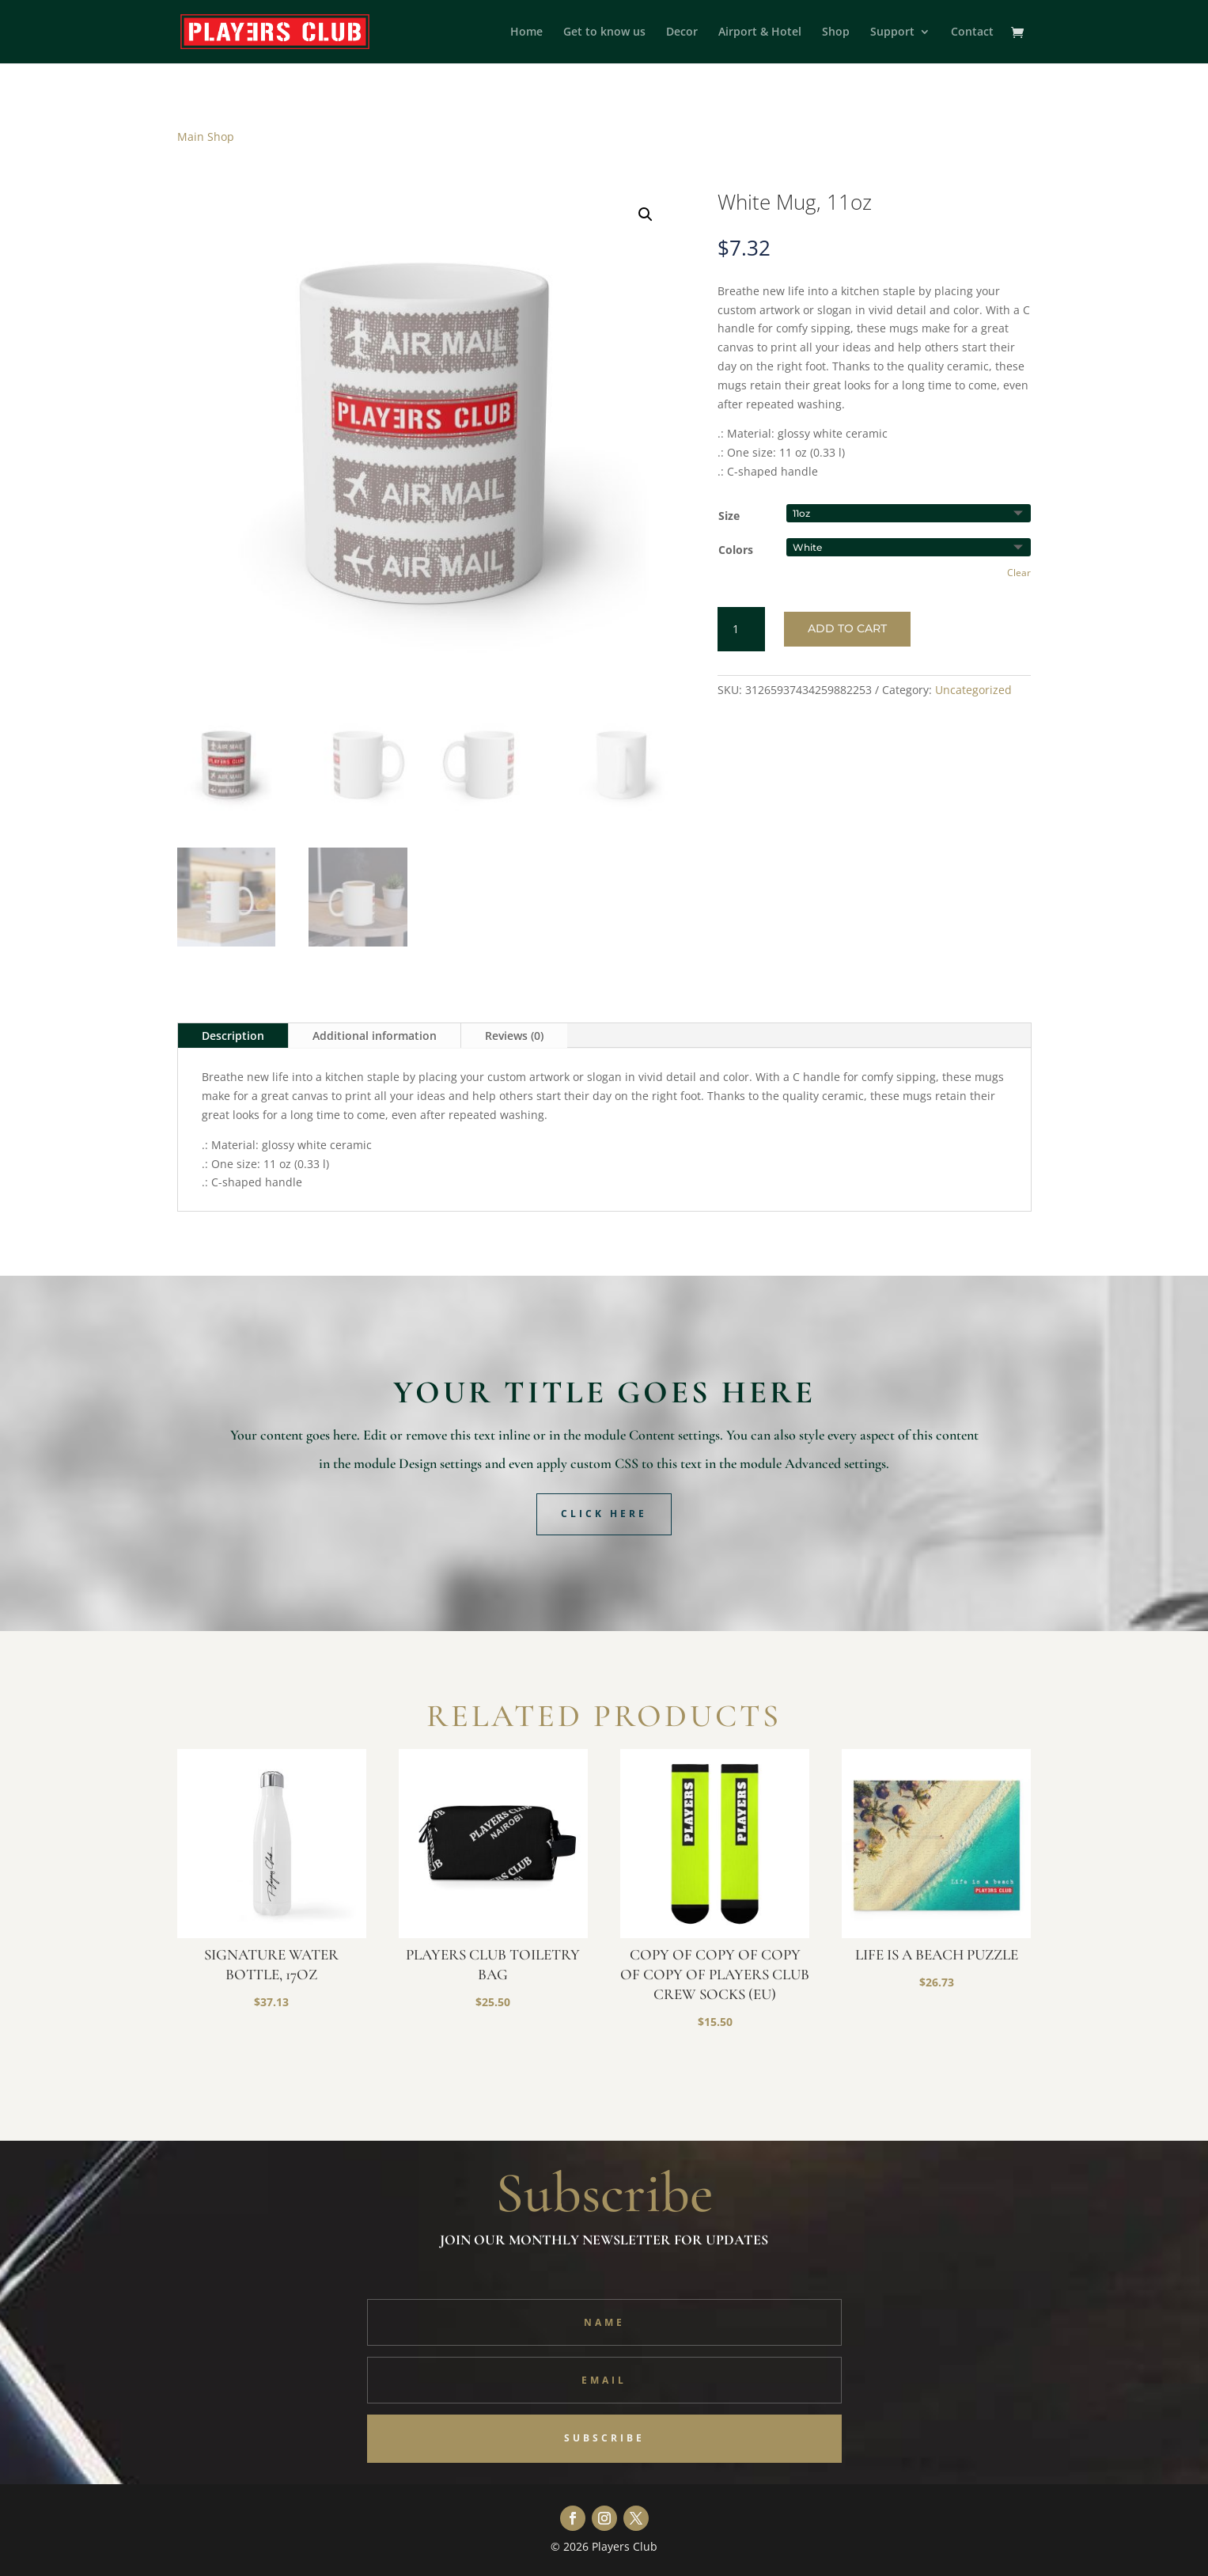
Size (729, 515)
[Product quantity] (741, 629)
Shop (836, 32)
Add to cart (847, 628)
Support (892, 32)
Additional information (374, 1035)
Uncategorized (973, 689)
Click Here (604, 1513)
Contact (972, 32)
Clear (1019, 573)
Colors (735, 549)
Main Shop (205, 136)
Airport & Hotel (759, 32)
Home (526, 32)
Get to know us (604, 32)
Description (233, 1035)
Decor (682, 32)
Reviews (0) (514, 1035)
